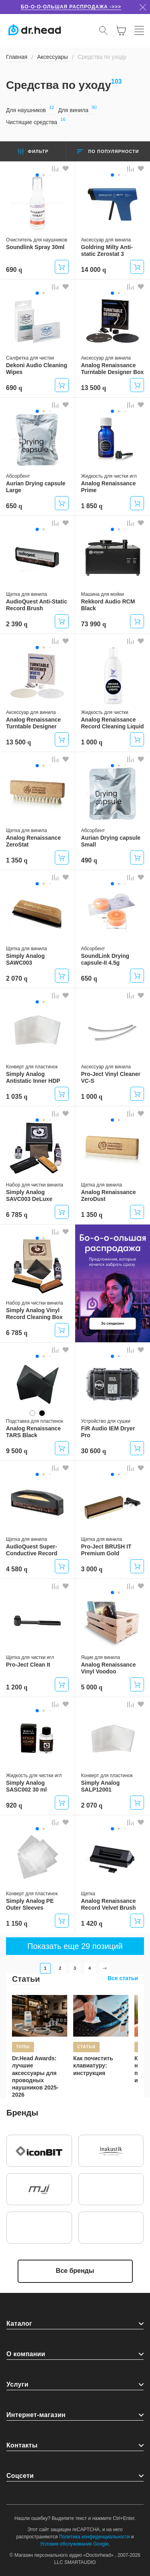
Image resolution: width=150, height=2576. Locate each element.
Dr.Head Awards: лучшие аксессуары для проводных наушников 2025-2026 (35, 2076)
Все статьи (123, 1978)
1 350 (16, 860)
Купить (61, 267)
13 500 (93, 387)
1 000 (91, 742)
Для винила (77, 110)
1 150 (16, 1923)
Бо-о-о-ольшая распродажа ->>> (71, 7)
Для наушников (30, 110)
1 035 (16, 1096)
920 (14, 1805)
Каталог (19, 2323)
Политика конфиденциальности (94, 2537)
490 (89, 860)
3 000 (91, 1569)
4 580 (16, 1569)
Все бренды (75, 2270)
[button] (37, 175)
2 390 (16, 624)
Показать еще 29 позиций (74, 1946)
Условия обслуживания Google (74, 2544)
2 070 (16, 978)
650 (14, 506)
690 (14, 269)
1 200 (16, 1687)
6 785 (16, 1214)
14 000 (93, 269)
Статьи (26, 1979)
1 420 (91, 1923)
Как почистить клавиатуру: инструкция (93, 2065)
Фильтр (33, 151)
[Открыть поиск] (103, 30)
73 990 (93, 624)
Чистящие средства (35, 122)
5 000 (91, 1687)
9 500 (16, 1451)
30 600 (93, 1451)
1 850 (91, 506)
